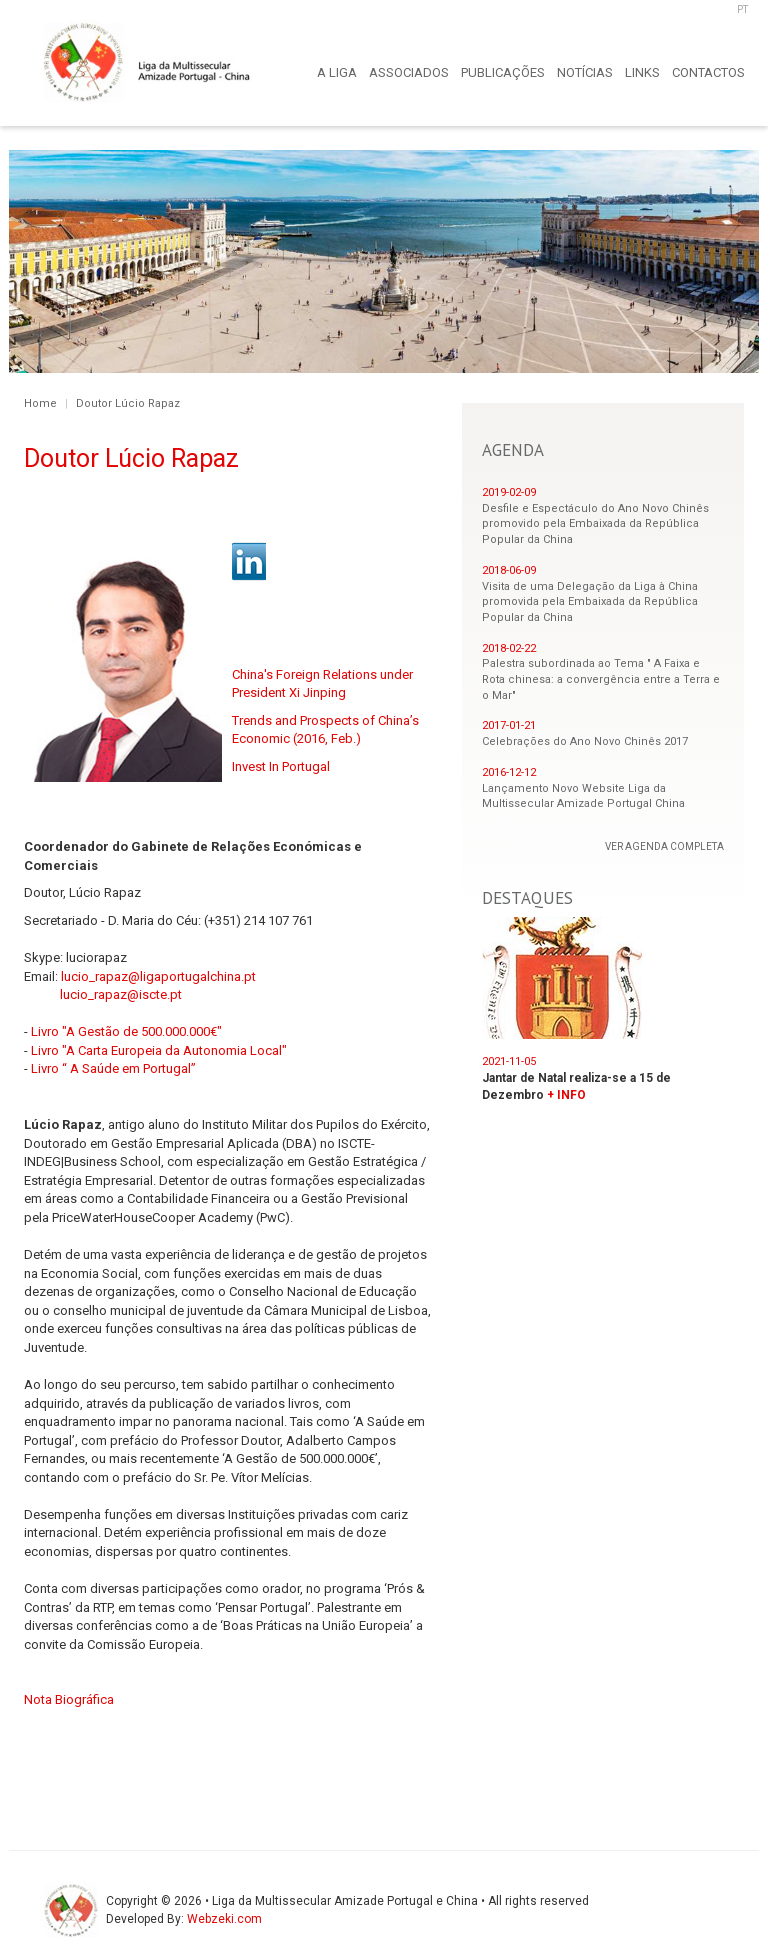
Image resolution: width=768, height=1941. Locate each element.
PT (742, 9)
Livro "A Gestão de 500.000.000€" (126, 1031)
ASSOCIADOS (409, 72)
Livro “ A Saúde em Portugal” (113, 1068)
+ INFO (566, 1095)
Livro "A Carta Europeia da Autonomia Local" (159, 1050)
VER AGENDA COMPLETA (664, 846)
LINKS (642, 72)
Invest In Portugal (281, 766)
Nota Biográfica (69, 1699)
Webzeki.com (224, 1919)
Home (40, 403)
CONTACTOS (708, 72)
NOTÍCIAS (585, 72)
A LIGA (337, 72)
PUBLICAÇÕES (503, 72)
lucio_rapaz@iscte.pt (121, 994)
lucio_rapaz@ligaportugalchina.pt (158, 976)
